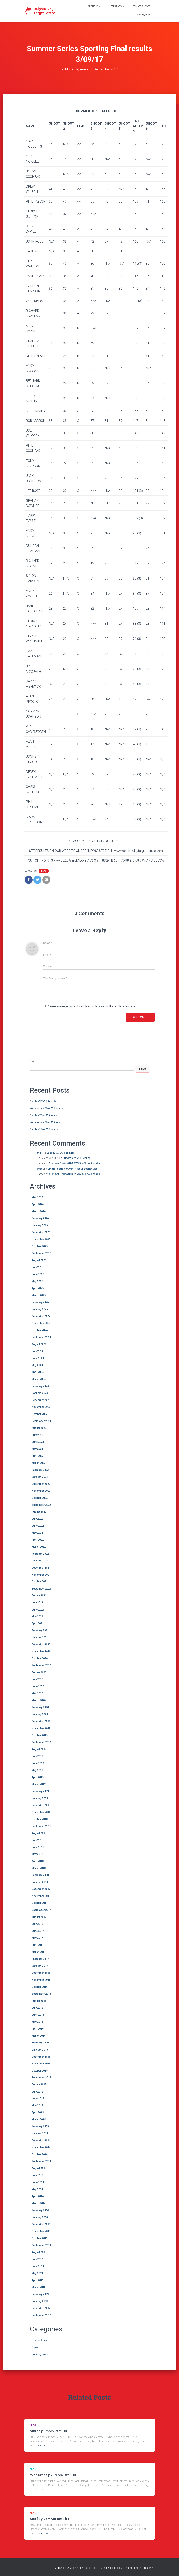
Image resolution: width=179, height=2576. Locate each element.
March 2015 (39, 2119)
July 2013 (37, 2259)
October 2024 (40, 1330)
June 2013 (38, 2266)
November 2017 (41, 1896)
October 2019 (40, 1735)
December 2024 (41, 1316)
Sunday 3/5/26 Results (43, 1101)
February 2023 (40, 1469)
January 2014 (40, 2217)
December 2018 (41, 1805)
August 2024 (39, 1344)
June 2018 (38, 1847)
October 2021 (40, 1581)
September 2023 (41, 1421)
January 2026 (40, 1225)
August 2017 (39, 1917)
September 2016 (41, 1993)
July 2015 (37, 2091)
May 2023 (37, 1448)
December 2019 (41, 1721)
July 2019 (37, 1756)
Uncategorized (40, 2354)
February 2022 (40, 1553)
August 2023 (39, 1427)
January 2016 (40, 2049)
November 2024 (41, 1323)
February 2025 (40, 1302)
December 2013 (41, 2224)
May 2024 (37, 1365)
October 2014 (40, 2154)
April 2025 (38, 1288)
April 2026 (38, 1204)
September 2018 (41, 1826)
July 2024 (37, 1351)
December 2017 (41, 1888)
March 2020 (39, 1700)
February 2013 (40, 2294)
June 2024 (38, 1358)
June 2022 (38, 1525)
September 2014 (41, 2161)
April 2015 (38, 2112)
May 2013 (37, 2273)
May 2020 (37, 1693)
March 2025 (39, 1295)
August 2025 (39, 1260)
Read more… (41, 2445)
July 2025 (37, 1267)
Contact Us (143, 15)
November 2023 (41, 1406)
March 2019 (39, 1784)
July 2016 (37, 2007)
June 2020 (38, 1686)
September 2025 (41, 1253)
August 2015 (39, 2084)
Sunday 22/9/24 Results (60, 1152)
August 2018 (39, 1833)
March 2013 (39, 2287)
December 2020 (41, 1644)
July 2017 (37, 1923)
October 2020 (40, 1658)
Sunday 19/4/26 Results (44, 1129)
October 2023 (40, 1414)
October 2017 (40, 1902)
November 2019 (41, 1728)
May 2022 (37, 1532)
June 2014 (38, 2182)
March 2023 (39, 1462)
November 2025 (41, 1239)
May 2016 (37, 2021)
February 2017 (40, 1958)
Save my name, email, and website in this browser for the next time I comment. (93, 1006)
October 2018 (40, 1819)
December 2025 (41, 1232)
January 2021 (40, 1637)
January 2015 (40, 2133)
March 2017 (39, 1951)
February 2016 (40, 2042)
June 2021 (38, 1609)
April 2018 (38, 1861)
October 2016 (40, 1986)
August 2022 (39, 1511)
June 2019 (38, 1763)
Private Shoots (141, 6)
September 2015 (41, 2077)
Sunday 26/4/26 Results (44, 1115)
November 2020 (41, 1651)
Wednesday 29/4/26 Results (46, 1108)
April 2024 (38, 1372)
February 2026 (40, 1218)
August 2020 (39, 1672)
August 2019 (39, 1749)
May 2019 (37, 1770)
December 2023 (41, 1400)
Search (34, 1061)
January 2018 (40, 1882)
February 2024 (40, 1386)
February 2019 (40, 1791)
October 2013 (40, 2238)
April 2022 (38, 1539)
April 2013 (38, 2280)
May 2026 (37, 1197)
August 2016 (39, 2000)
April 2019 (38, 1777)
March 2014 (39, 2203)
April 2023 (38, 1455)
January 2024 (40, 1393)
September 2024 (41, 1337)
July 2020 (37, 1679)
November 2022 (41, 1490)
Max (39, 1168)
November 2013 (41, 2231)
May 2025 (37, 1281)
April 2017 (38, 1944)
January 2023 (40, 1476)
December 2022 (41, 1483)
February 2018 (40, 1875)
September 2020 (41, 1665)
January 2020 (40, 1714)
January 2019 (40, 1798)
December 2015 (41, 2056)
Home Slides (39, 2340)
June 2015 (38, 2098)
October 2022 (40, 1497)
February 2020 (40, 1707)
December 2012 (41, 2308)
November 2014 (41, 2147)
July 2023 (37, 1435)
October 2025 (40, 1246)
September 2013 (41, 2245)
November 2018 (41, 1812)
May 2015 (37, 2105)
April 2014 (38, 2196)
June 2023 (38, 1441)
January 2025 (40, 1309)
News (43, 871)
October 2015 (40, 2070)
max (39, 1152)
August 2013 (39, 2252)
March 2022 (39, 1546)
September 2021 (41, 1588)
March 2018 (39, 1868)
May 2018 (37, 1854)
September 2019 (41, 1742)
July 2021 (37, 1602)
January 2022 (40, 1560)
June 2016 (38, 2014)
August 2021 (39, 1595)
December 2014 (41, 2140)
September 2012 (41, 2315)
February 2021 (40, 1630)
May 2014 (37, 2189)
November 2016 (41, 1979)
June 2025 (38, 1274)
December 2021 (41, 1567)
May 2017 (37, 1937)
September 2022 (41, 1504)
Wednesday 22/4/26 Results (46, 1122)
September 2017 (41, 1909)
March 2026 (39, 1211)
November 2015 (41, 2063)
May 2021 (37, 1616)
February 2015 (40, 2126)
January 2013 (40, 2301)
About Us (94, 6)
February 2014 (40, 2210)
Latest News (117, 6)
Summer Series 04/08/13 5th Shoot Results (74, 1163)
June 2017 (38, 1930)
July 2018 (37, 1840)
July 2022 (37, 1518)
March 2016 (39, 2035)
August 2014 (39, 2168)
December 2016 (41, 1972)
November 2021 (41, 1574)
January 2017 (40, 1965)
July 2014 (37, 2175)
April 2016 (38, 2028)
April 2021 (38, 1623)
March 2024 (39, 1379)
